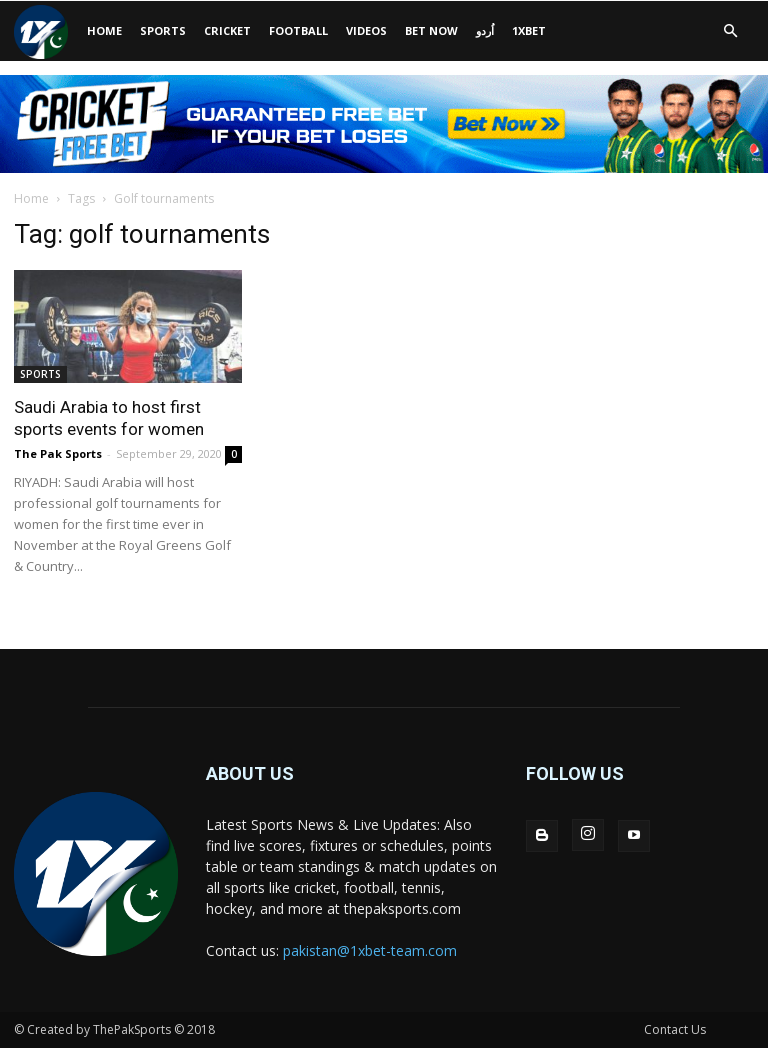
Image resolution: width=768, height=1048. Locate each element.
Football (298, 30)
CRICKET (227, 30)
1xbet (529, 30)
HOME (104, 30)
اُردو (485, 30)
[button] (730, 31)
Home (31, 198)
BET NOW (431, 30)
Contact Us (675, 1029)
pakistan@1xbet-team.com (370, 950)
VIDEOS (366, 30)
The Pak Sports (58, 453)
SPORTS (163, 30)
